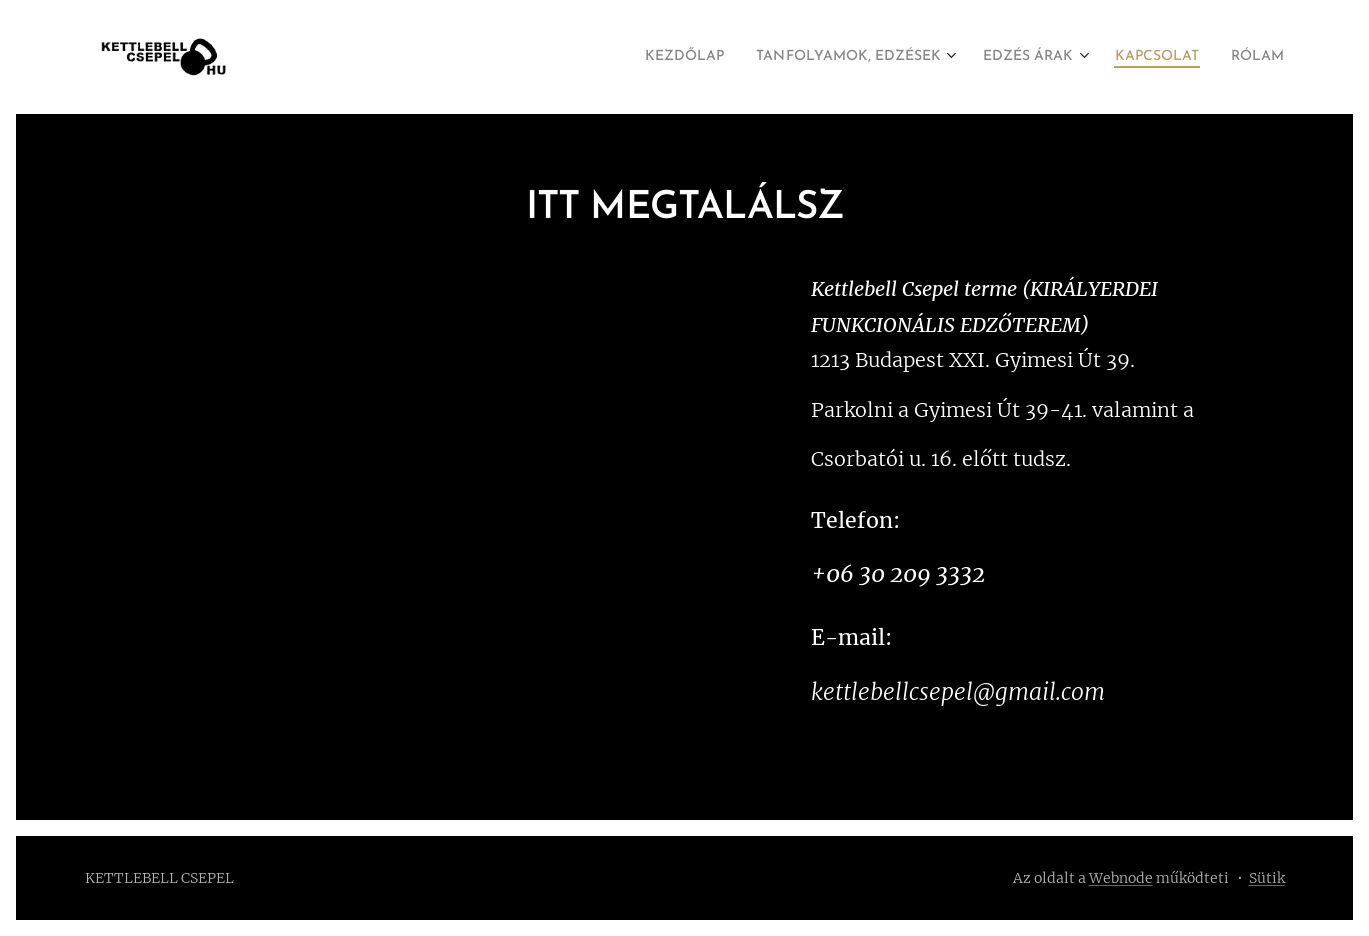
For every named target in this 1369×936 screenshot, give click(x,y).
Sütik (1267, 878)
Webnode (1121, 878)
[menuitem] (621, 57)
